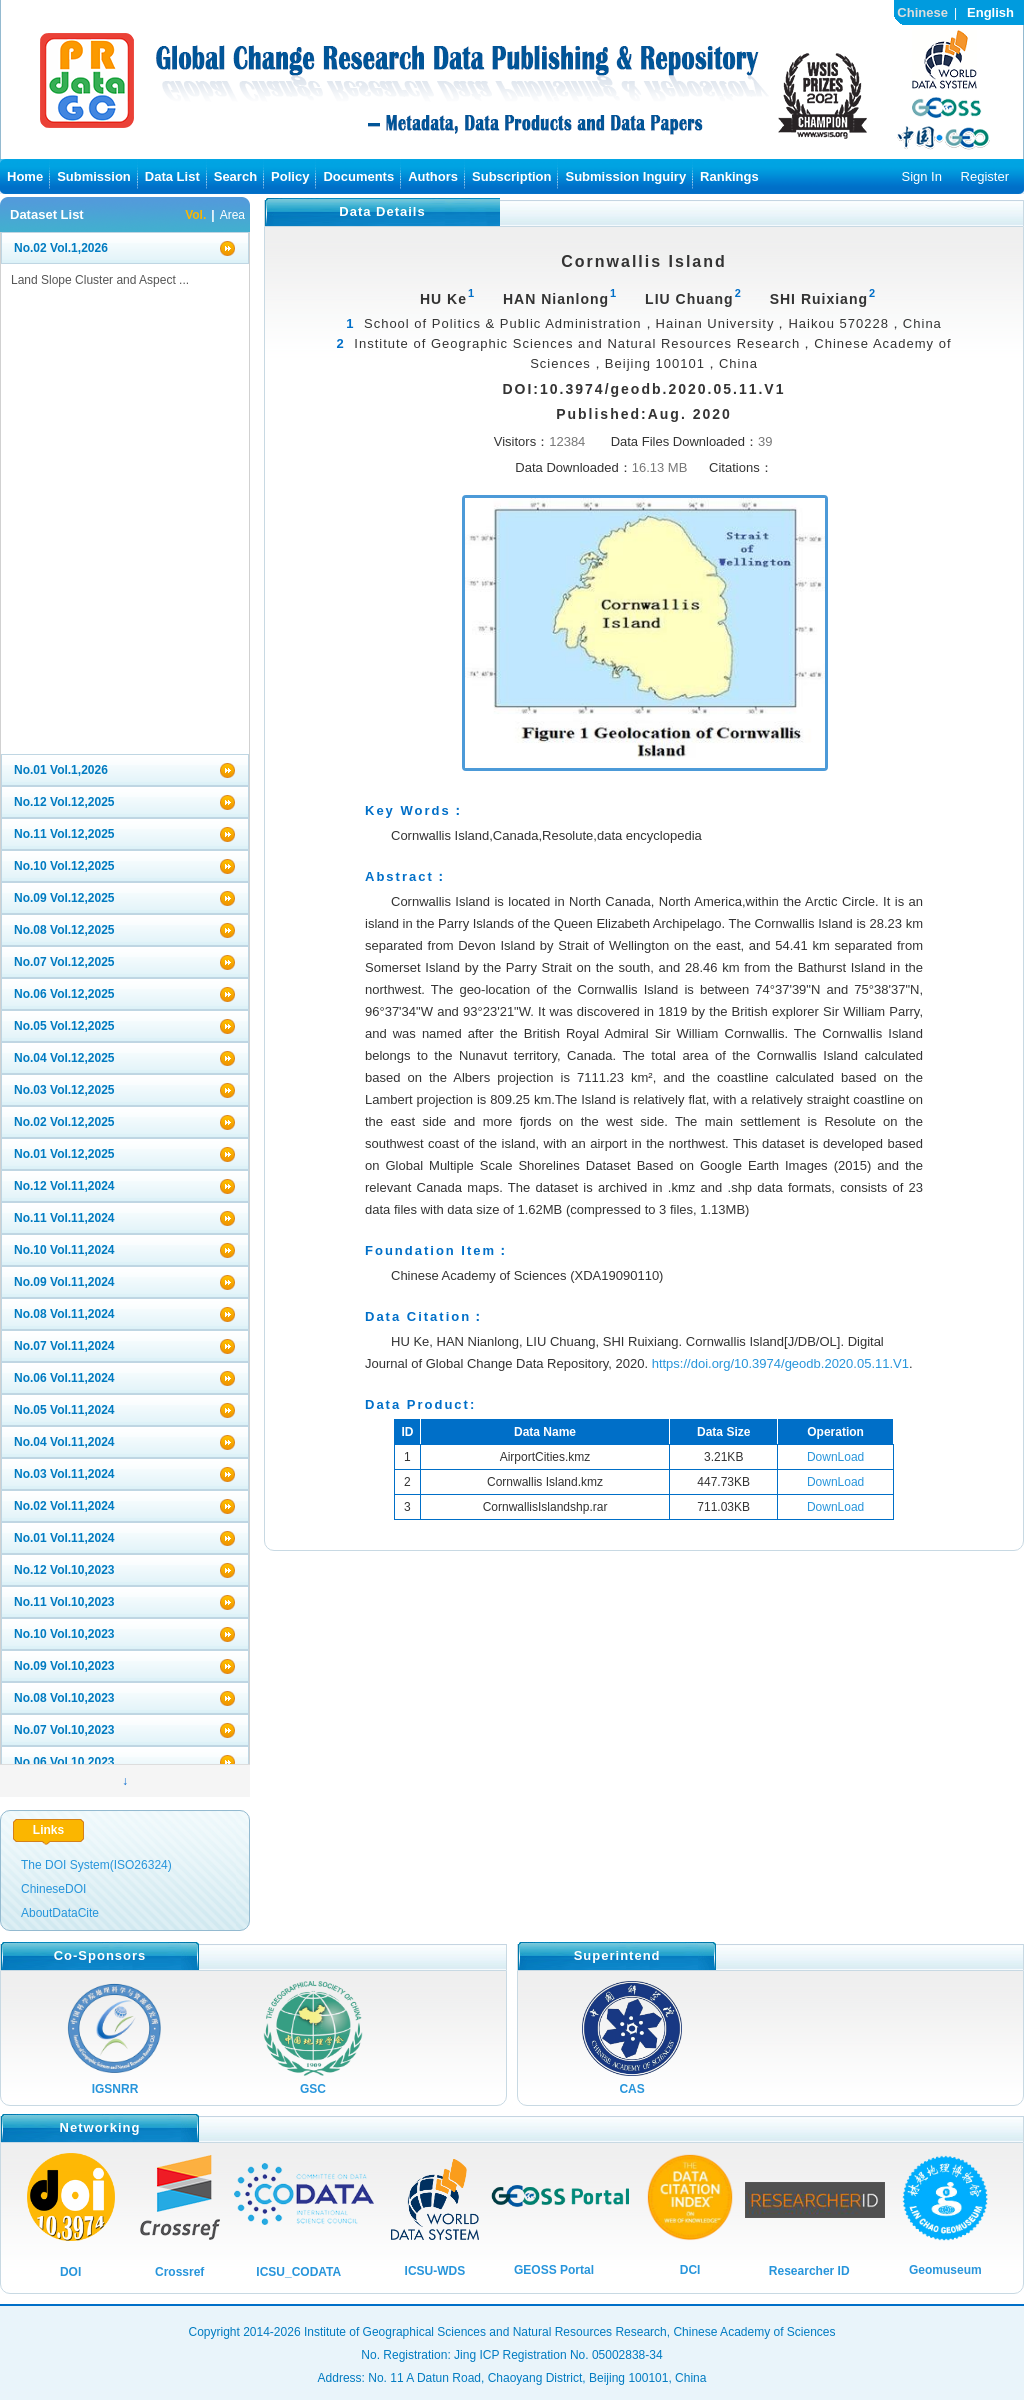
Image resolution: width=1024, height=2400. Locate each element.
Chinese (922, 12)
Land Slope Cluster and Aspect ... (100, 280)
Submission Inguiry (625, 176)
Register (985, 176)
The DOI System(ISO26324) (96, 1865)
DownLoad (835, 1457)
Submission (94, 176)
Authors (433, 176)
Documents (358, 176)
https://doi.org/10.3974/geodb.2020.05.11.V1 (780, 1363)
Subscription (511, 176)
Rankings (729, 176)
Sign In (921, 176)
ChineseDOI (53, 1889)
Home (25, 176)
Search (235, 176)
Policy (290, 176)
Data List (172, 176)
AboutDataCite (60, 1913)
